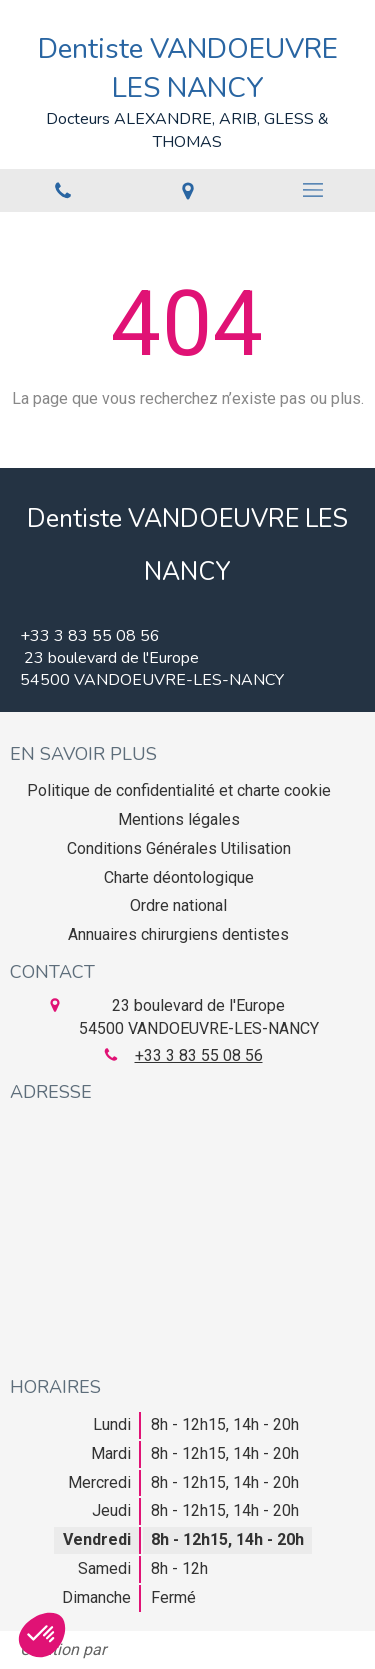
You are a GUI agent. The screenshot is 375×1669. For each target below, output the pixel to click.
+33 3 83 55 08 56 (199, 1055)
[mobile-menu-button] (312, 190)
